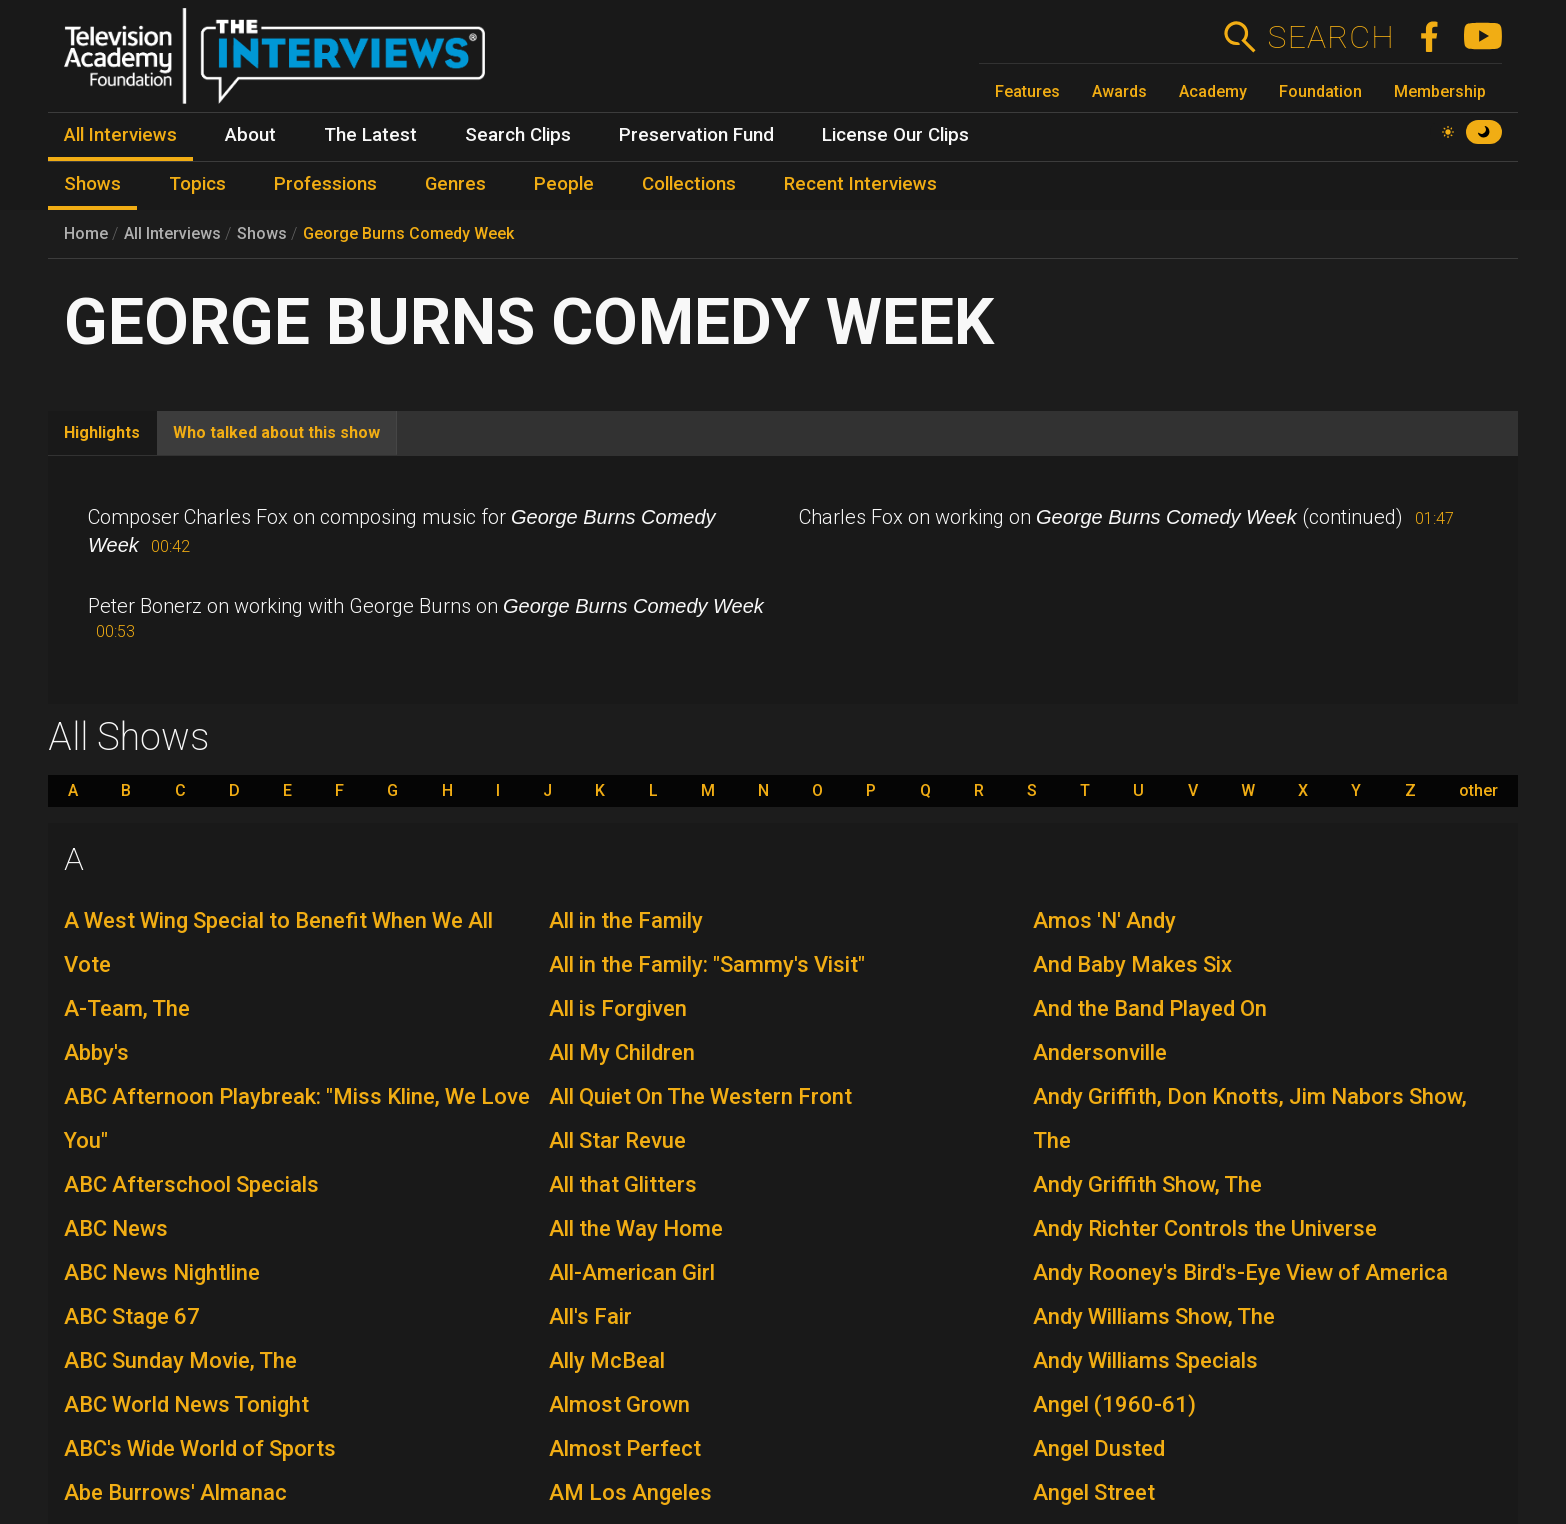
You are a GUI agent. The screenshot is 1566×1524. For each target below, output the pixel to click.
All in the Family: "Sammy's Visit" (707, 964)
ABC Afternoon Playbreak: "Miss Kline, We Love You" (297, 1118)
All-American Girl (632, 1272)
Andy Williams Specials (1145, 1360)
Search (1330, 37)
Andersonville (1100, 1052)
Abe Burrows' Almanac (175, 1492)
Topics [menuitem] (197, 184)
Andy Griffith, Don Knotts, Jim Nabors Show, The (1250, 1118)
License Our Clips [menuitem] (895, 135)
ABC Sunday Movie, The (180, 1360)
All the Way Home (636, 1228)
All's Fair (590, 1316)
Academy (1213, 91)
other (1478, 791)
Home (86, 233)
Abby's (96, 1052)
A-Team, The (127, 1008)
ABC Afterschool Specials (191, 1184)
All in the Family (626, 920)
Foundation (1320, 91)
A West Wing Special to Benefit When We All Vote (278, 942)
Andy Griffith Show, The (1147, 1184)
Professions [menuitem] (325, 184)
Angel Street (1094, 1492)
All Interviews (172, 233)
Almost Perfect (625, 1448)
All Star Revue (617, 1140)
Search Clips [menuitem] (518, 135)
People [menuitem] (564, 184)
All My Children (622, 1052)
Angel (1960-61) (1114, 1404)
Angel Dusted (1099, 1448)
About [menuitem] (250, 135)
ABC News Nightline (162, 1272)
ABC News (116, 1228)
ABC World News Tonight (186, 1404)
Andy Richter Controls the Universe (1205, 1228)
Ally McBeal (607, 1360)
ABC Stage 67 (132, 1316)
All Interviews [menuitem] (120, 135)
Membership (1440, 91)
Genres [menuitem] (455, 184)
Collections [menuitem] (689, 184)
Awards (1119, 91)
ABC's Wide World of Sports (200, 1448)
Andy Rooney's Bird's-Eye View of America (1240, 1272)
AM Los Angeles (630, 1492)
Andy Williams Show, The (1154, 1316)
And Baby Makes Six (1132, 964)
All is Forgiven (618, 1008)
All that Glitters (623, 1184)
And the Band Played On (1150, 1008)
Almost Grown (619, 1404)
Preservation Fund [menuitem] (696, 135)
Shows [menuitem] (92, 184)
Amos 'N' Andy (1104, 920)
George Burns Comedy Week (408, 233)
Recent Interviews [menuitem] (860, 184)
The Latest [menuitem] (370, 135)
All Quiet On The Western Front (700, 1096)
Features (1027, 91)
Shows (262, 233)
